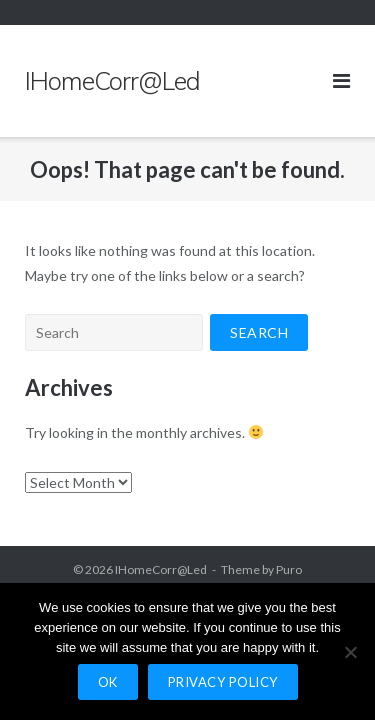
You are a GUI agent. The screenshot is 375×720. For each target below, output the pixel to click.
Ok (108, 682)
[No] (350, 652)
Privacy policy (223, 682)
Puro (289, 569)
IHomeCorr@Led (161, 569)
